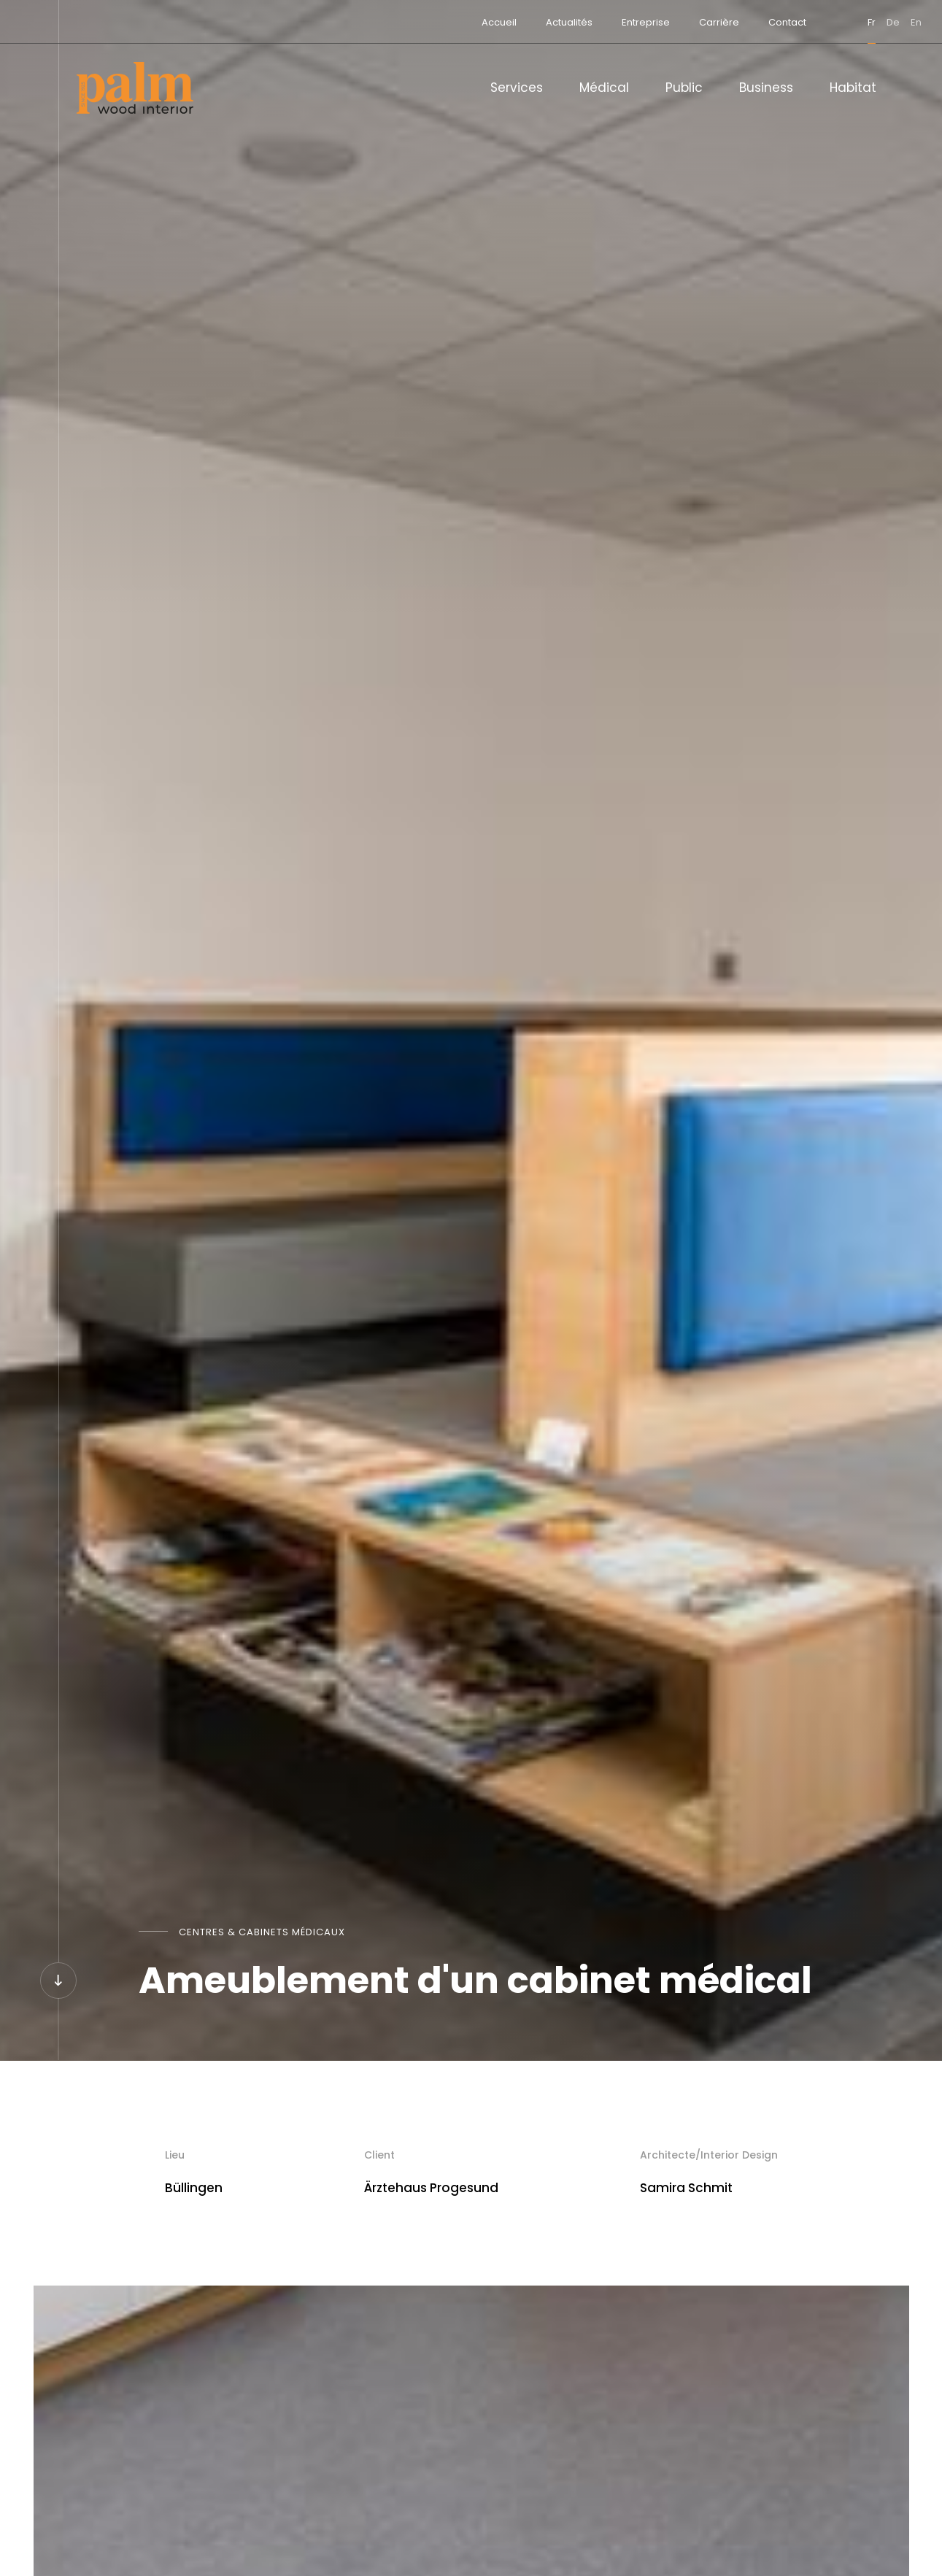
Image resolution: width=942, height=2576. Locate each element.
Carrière (674, 22)
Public (684, 87)
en (870, 22)
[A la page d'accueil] (135, 88)
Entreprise (600, 22)
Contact (742, 22)
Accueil (453, 22)
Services (516, 87)
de (847, 22)
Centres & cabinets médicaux (262, 1932)
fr (826, 22)
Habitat (853, 87)
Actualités (524, 22)
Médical (604, 87)
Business (766, 87)
